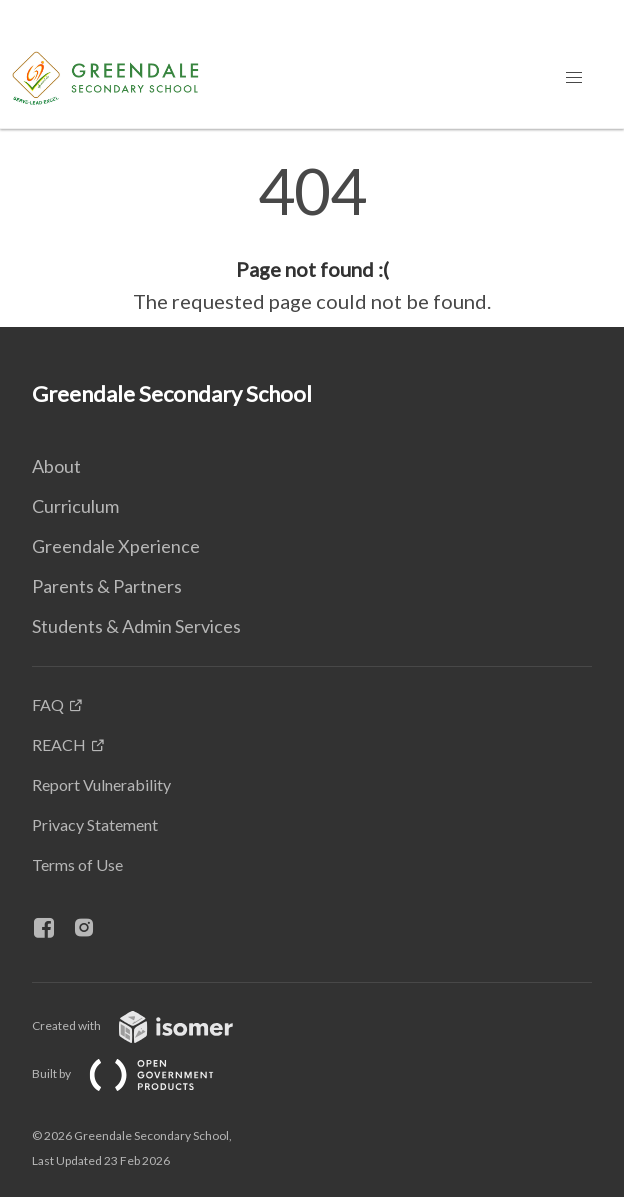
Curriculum (75, 506)
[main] (312, 238)
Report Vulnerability (101, 784)
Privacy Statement (95, 824)
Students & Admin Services (136, 626)
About (56, 466)
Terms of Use (77, 864)
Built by (139, 1073)
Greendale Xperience (116, 546)
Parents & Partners (107, 586)
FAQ (48, 704)
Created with (148, 1025)
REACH (59, 744)
